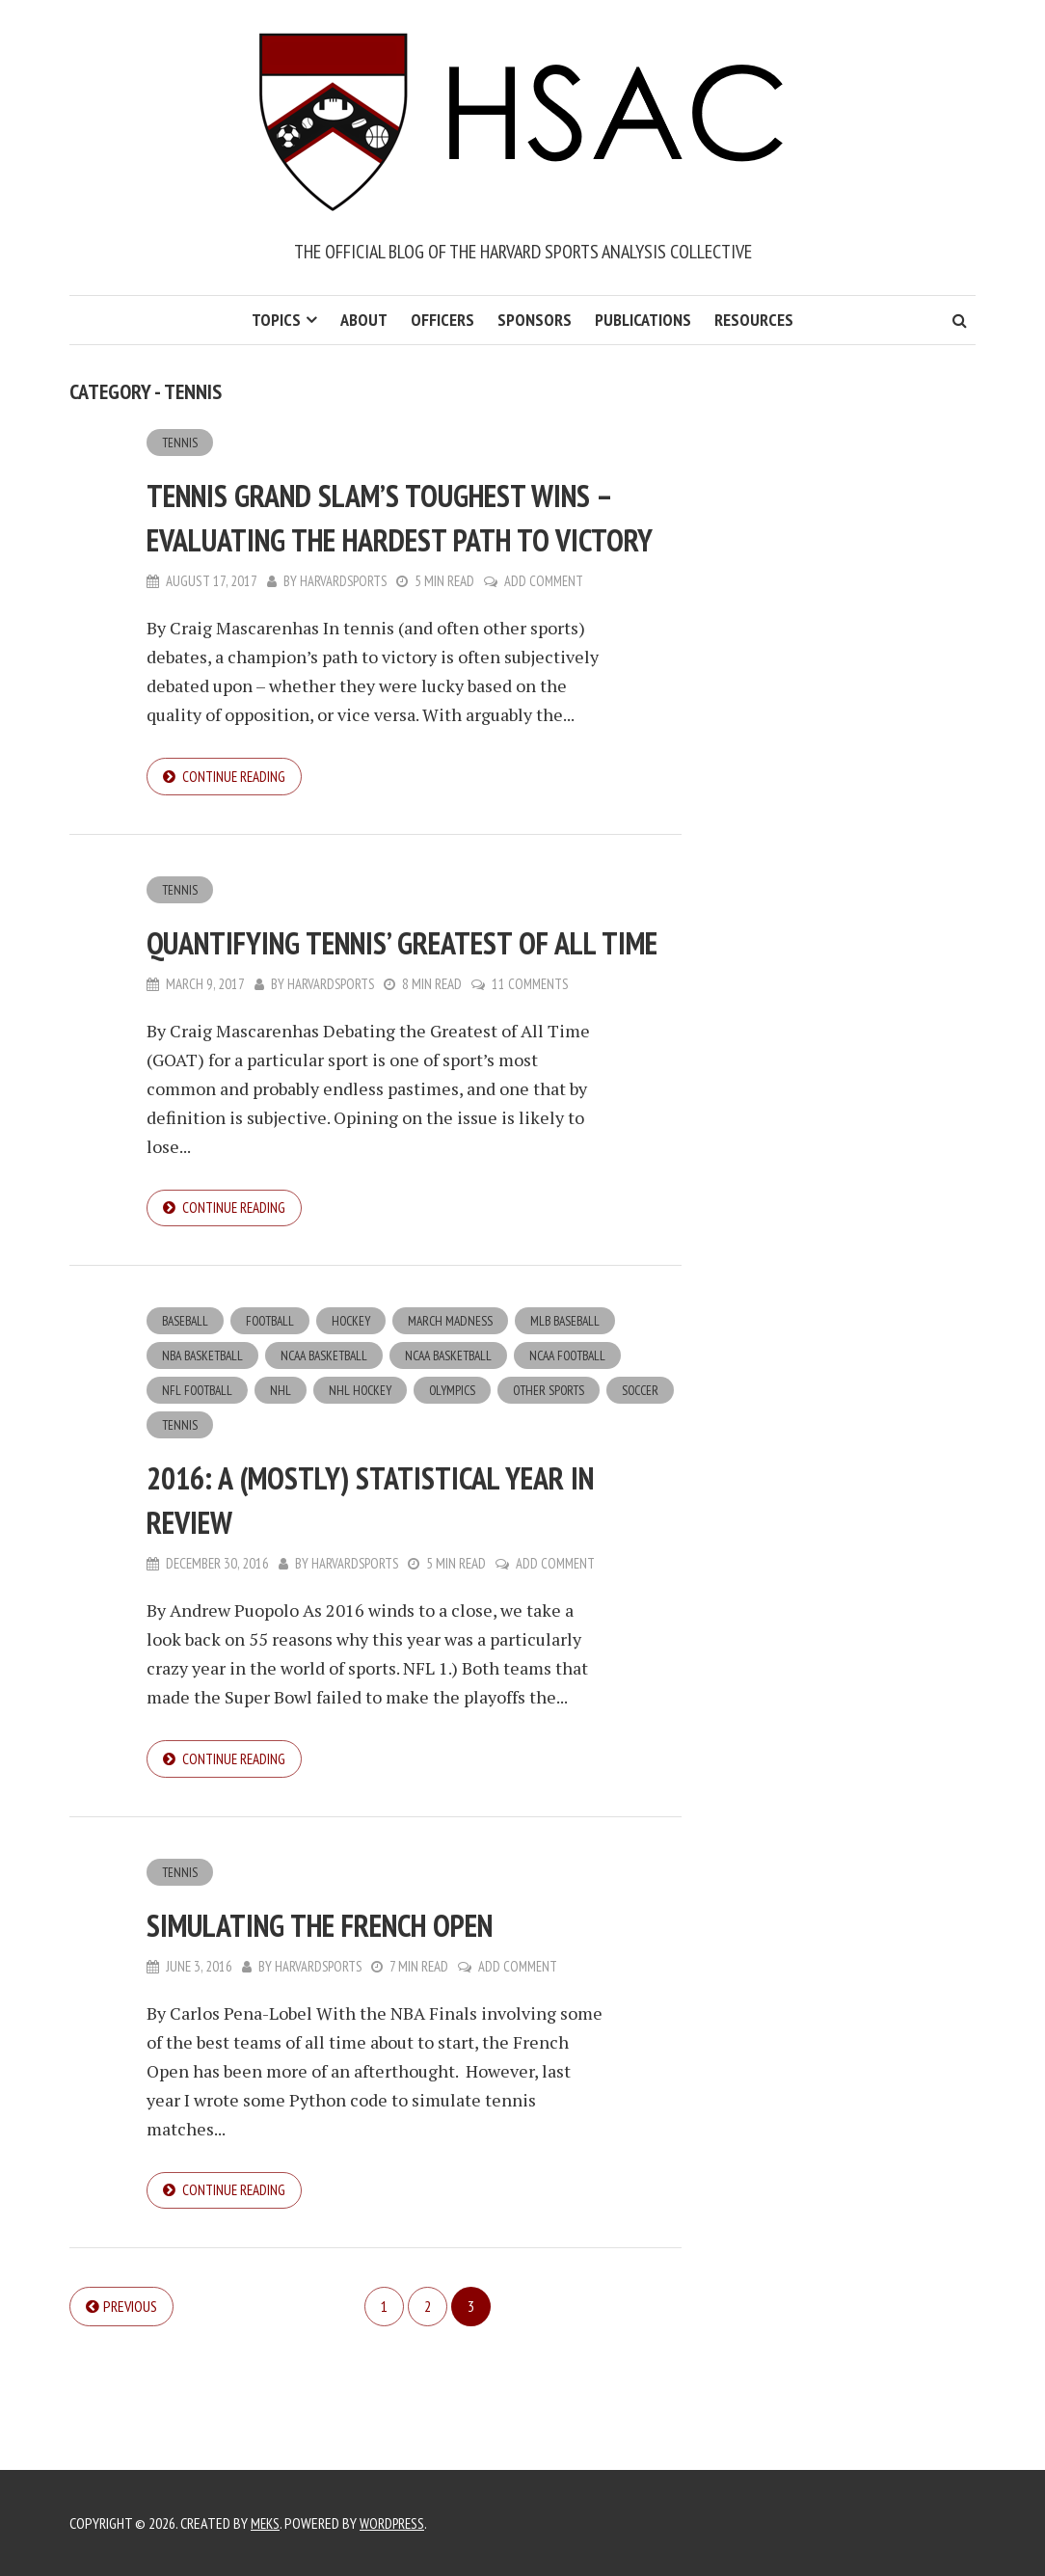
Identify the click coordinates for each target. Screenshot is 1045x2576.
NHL (284, 1487)
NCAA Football (592, 1452)
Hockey (360, 1416)
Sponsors (534, 320)
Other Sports (559, 1487)
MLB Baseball (581, 1416)
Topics (276, 320)
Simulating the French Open (367, 2024)
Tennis (180, 442)
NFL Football (199, 1487)
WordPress (396, 2523)
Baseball (187, 1416)
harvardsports (344, 626)
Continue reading (236, 822)
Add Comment (546, 626)
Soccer (181, 1523)
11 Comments (533, 1076)
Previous (130, 2411)
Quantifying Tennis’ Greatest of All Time (398, 1010)
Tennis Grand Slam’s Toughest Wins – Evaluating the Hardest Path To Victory (388, 538)
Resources (753, 320)
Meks (266, 2523)
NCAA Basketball (334, 1452)
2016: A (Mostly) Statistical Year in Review (402, 1596)
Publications (643, 320)
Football (276, 1416)
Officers (442, 320)
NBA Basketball (206, 1452)
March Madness (462, 1416)
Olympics (460, 1487)
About (364, 320)
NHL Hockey (365, 1487)
